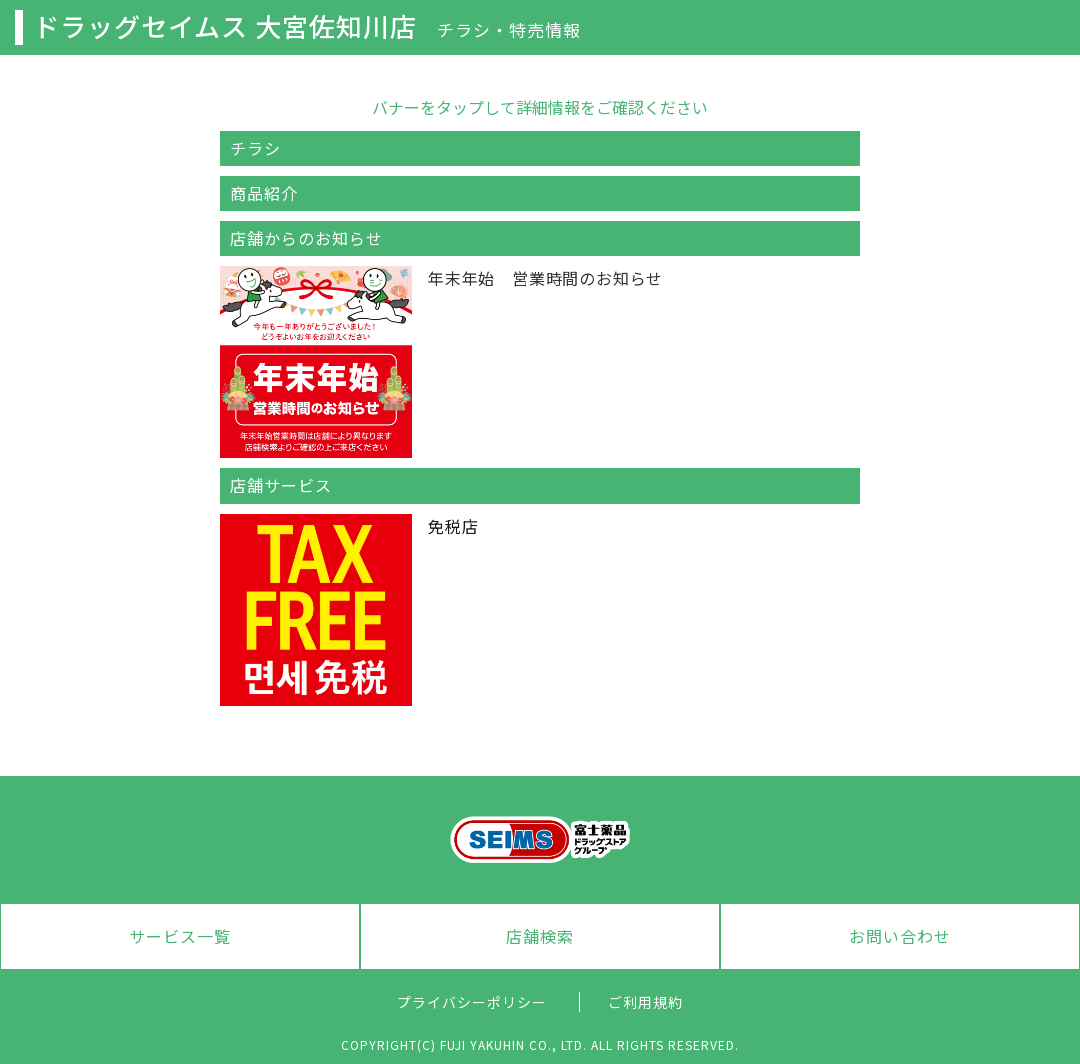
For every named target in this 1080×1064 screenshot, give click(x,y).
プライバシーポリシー (472, 1002)
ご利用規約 (645, 1002)
